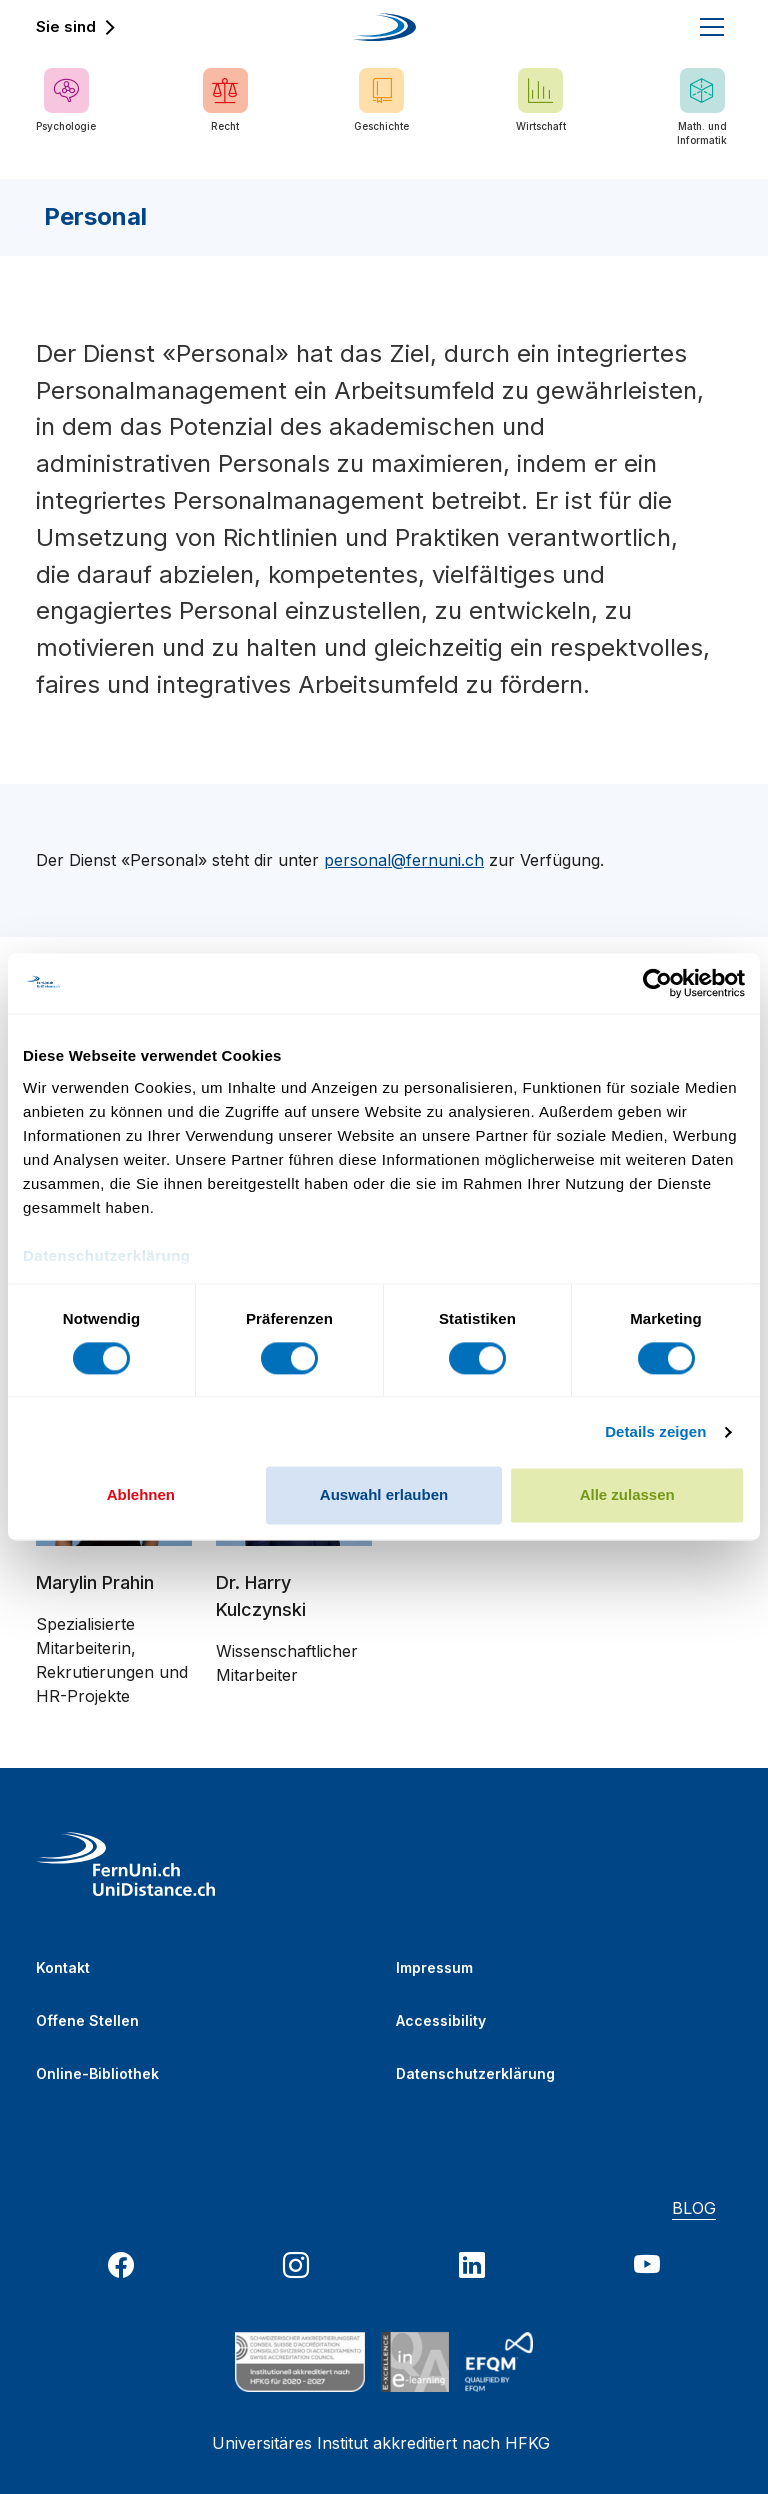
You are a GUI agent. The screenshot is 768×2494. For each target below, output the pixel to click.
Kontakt (63, 1967)
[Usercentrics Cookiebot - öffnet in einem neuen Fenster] (657, 983)
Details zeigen (655, 1431)
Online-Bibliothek (97, 2073)
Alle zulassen (627, 1495)
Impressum (434, 1967)
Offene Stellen (87, 2020)
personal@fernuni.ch (404, 860)
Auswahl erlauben (384, 1495)
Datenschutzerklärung (475, 2073)
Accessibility (441, 2020)
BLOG (694, 2208)
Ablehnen (141, 1495)
